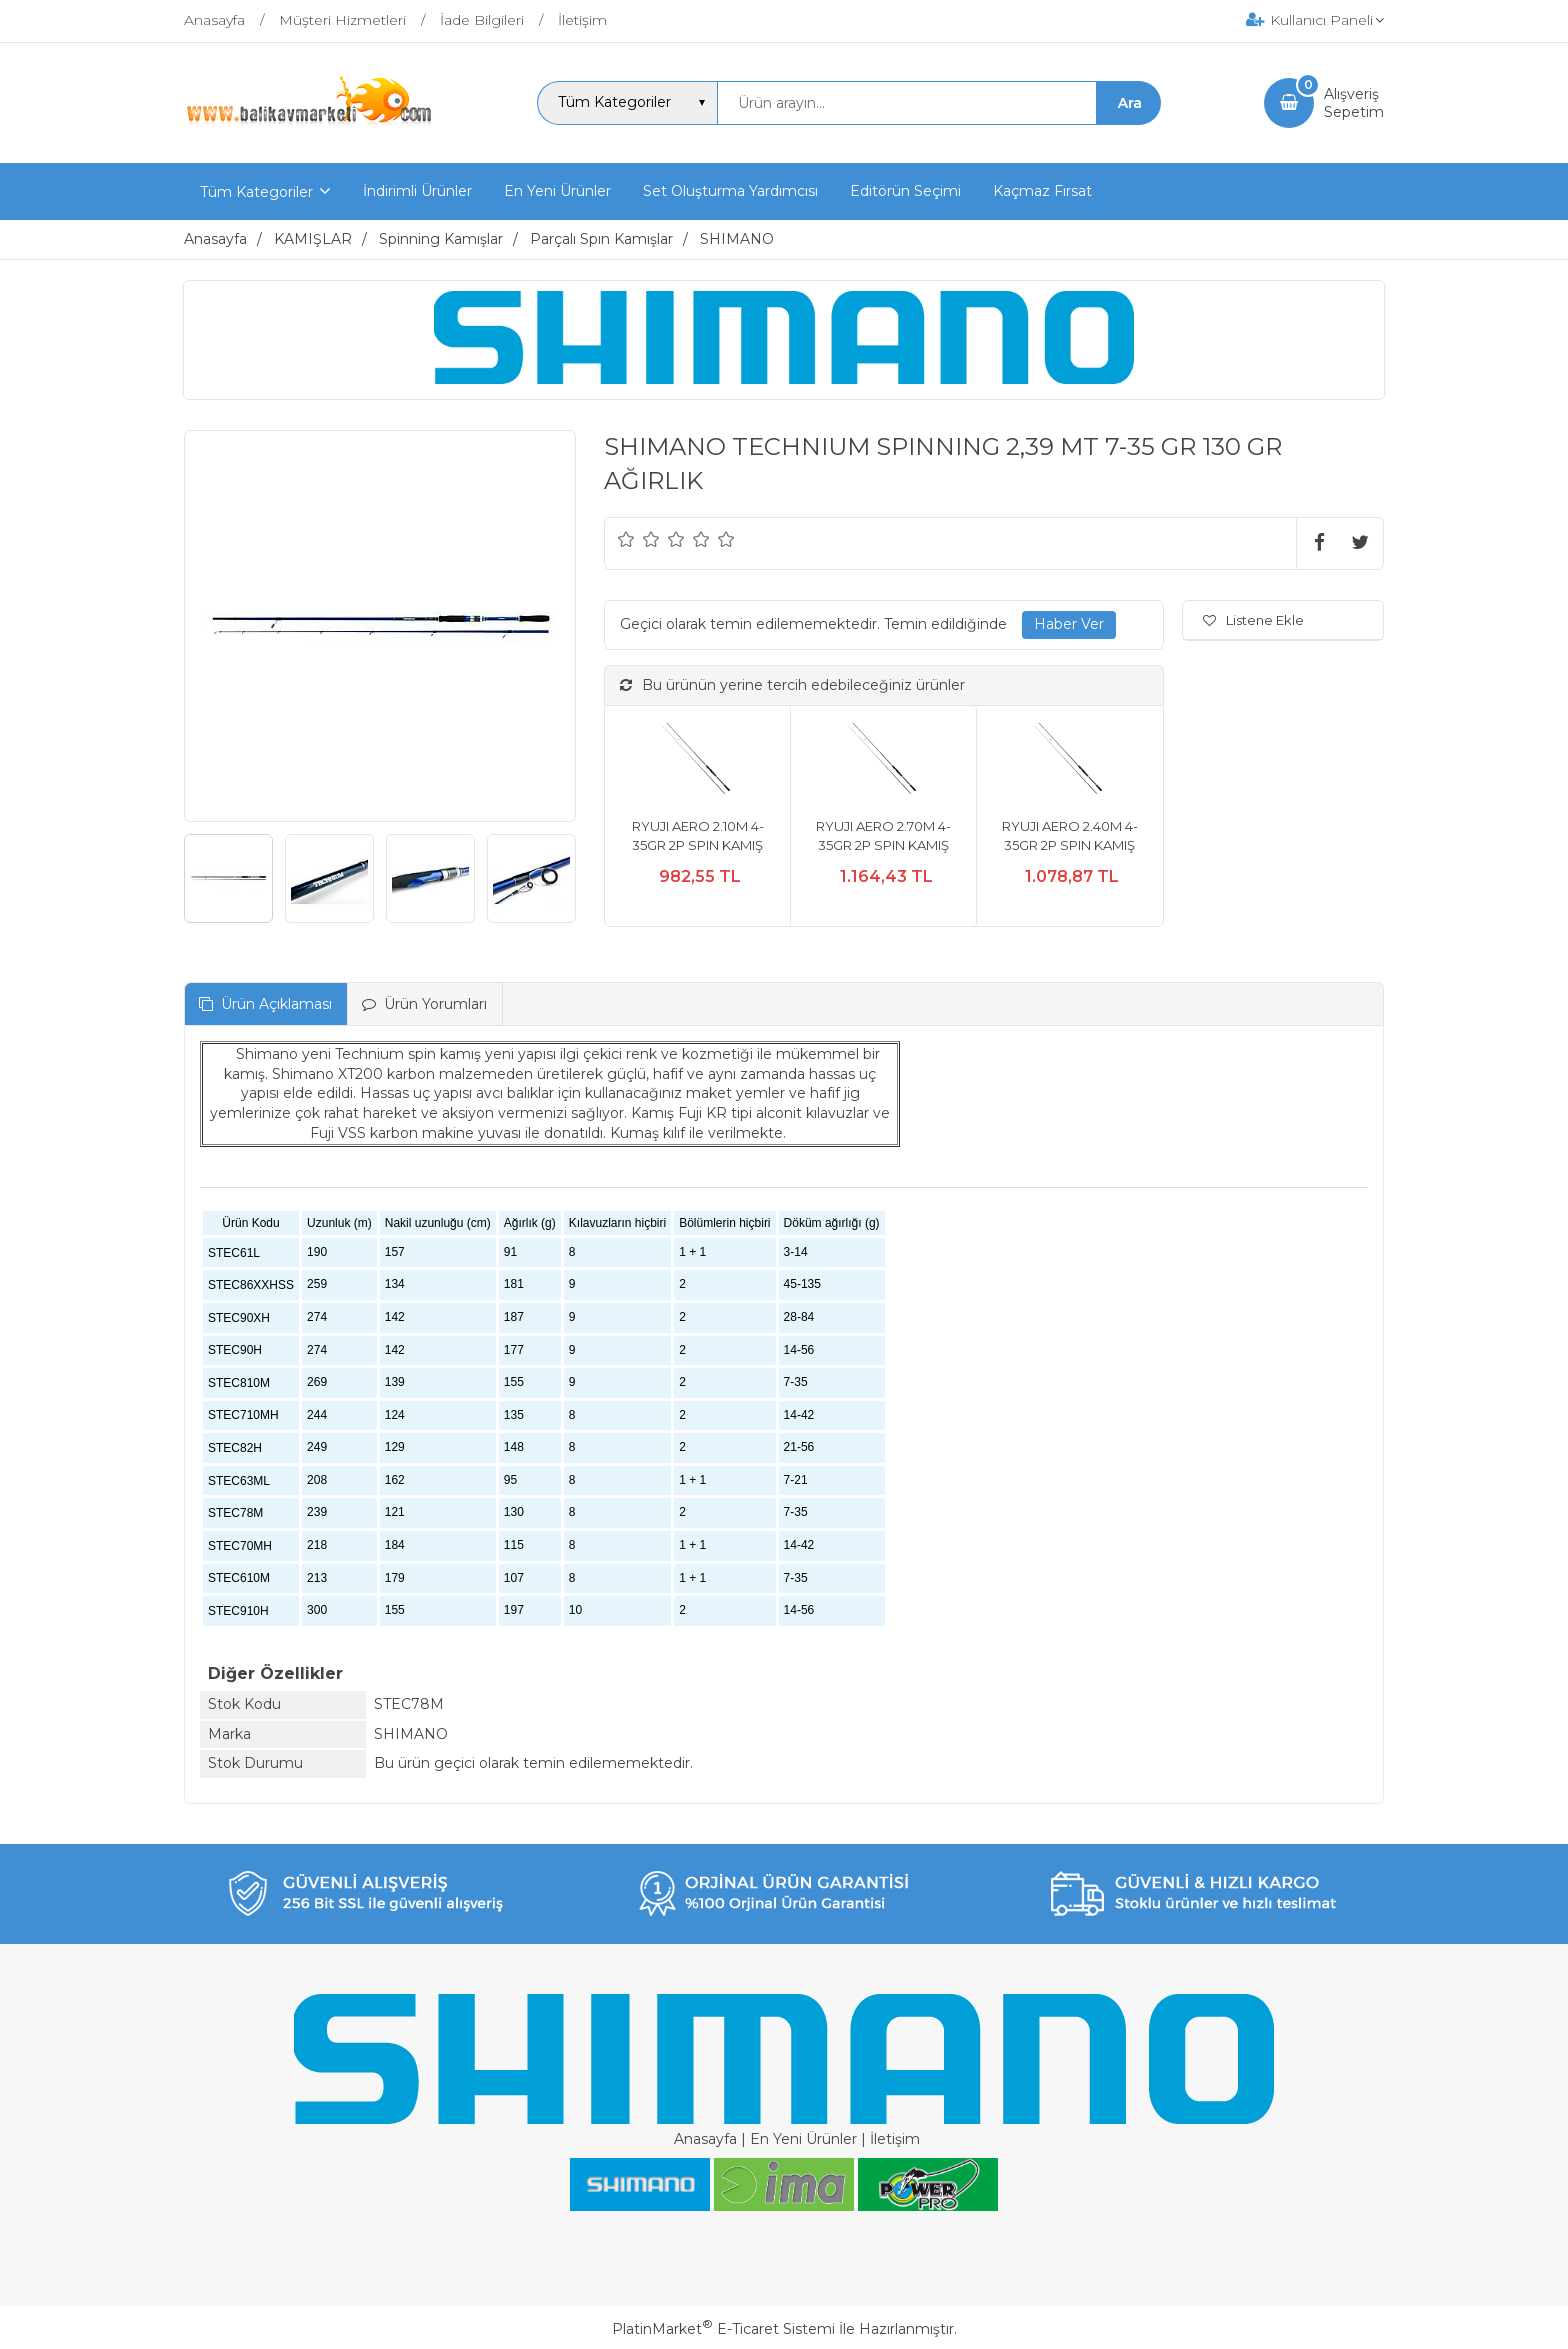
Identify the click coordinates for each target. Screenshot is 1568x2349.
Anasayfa (705, 2139)
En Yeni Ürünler (803, 2139)
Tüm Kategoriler (256, 192)
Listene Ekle (1253, 620)
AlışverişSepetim (1354, 103)
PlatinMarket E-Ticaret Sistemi (723, 2329)
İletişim (895, 2139)
